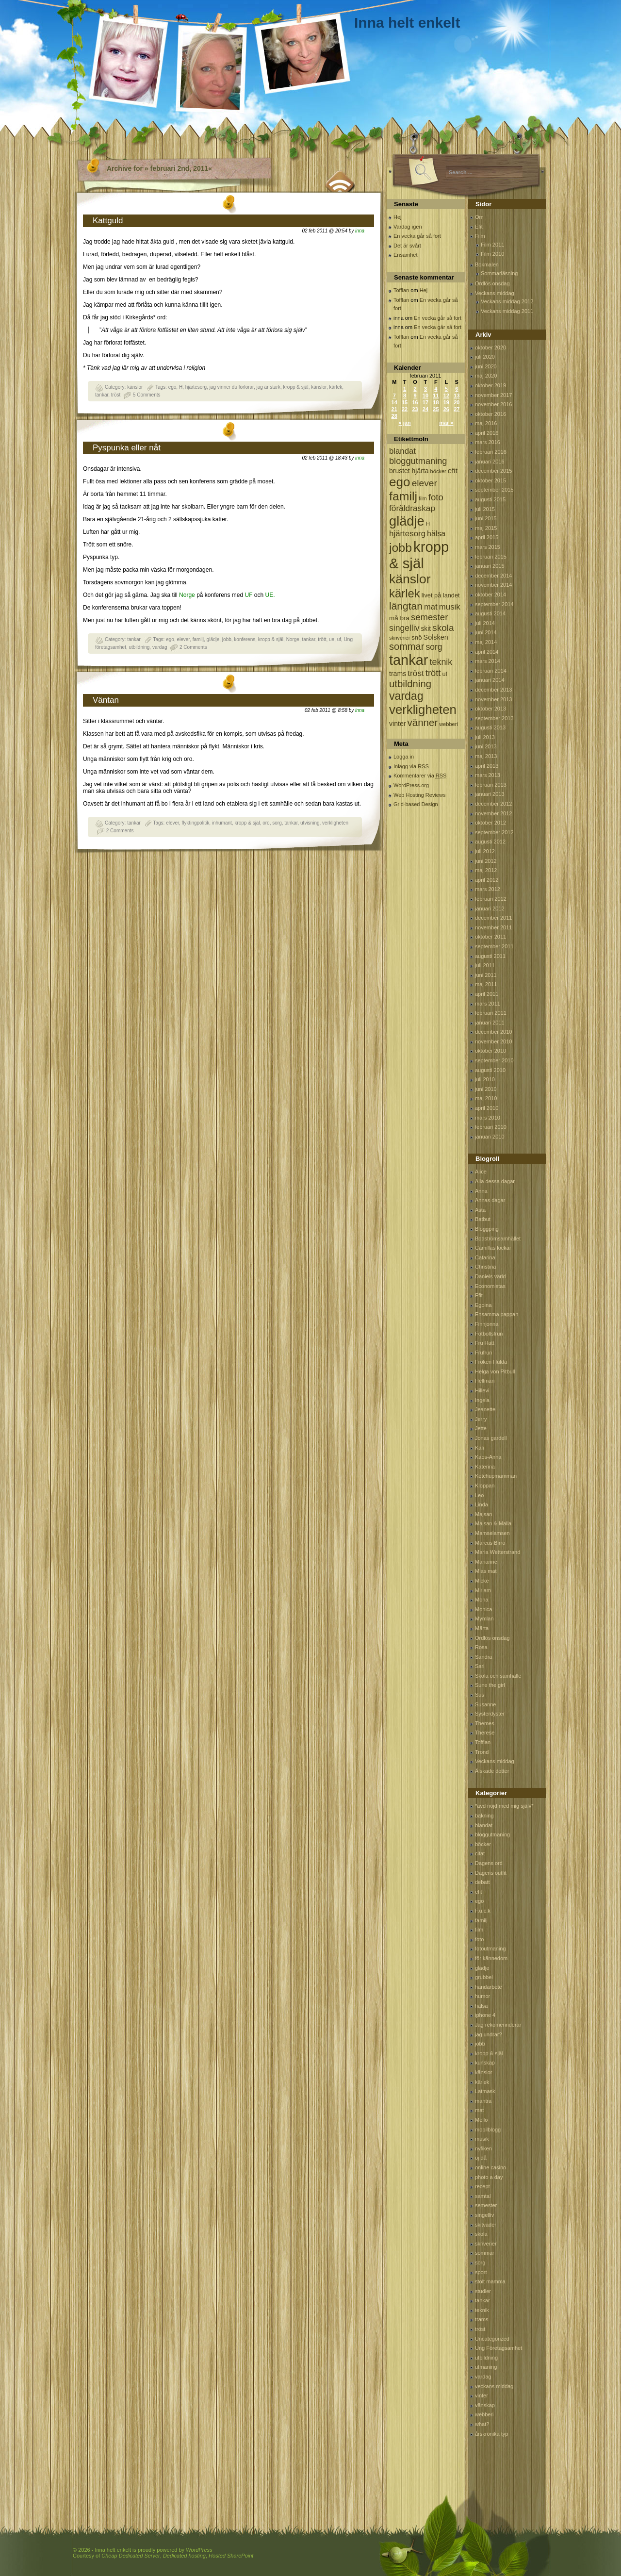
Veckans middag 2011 (507, 311)
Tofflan (401, 290)
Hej (397, 217)
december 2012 (493, 804)
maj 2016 (486, 423)
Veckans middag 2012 (507, 301)
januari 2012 (490, 908)
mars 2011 (487, 1004)
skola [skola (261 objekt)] (443, 628)
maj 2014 (486, 642)
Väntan (106, 700)
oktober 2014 (490, 594)
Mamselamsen (492, 1533)
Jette (481, 1428)
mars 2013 (487, 775)
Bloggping (487, 1229)
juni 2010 (486, 1089)
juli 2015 (485, 509)
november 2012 (493, 813)
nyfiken (483, 2148)
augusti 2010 (490, 1070)
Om (479, 217)
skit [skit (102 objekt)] (426, 628)
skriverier (486, 2243)
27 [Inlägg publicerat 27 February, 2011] (456, 409)
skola (481, 2234)
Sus (479, 1695)
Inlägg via (411, 766)
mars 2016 (487, 442)
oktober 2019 (490, 385)
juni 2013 (486, 746)
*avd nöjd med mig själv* (504, 1806)
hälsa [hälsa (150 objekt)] (436, 533)
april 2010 (486, 1108)
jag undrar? (488, 2034)
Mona (482, 1599)
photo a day (489, 2177)
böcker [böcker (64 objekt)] (438, 471)
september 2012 (494, 832)
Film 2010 (492, 254)
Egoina (483, 1305)
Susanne (485, 1704)
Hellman (484, 1381)
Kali (479, 1448)
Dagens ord (489, 1863)
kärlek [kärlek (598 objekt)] (404, 593)
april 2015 (486, 537)
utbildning (139, 647)
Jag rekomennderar (498, 2025)
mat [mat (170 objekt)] (431, 606)
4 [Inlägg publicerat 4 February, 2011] (435, 389)
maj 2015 (486, 528)
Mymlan (484, 1618)
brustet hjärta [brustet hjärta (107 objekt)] (409, 471)
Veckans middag (494, 293)
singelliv (484, 2215)
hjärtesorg (196, 387)
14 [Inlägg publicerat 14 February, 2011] (394, 402)
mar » (446, 423)
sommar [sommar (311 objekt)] (406, 646)
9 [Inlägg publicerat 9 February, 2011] (414, 395)
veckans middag (494, 2386)
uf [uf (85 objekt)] (444, 674)
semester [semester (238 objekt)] (429, 617)
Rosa (481, 1647)
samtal (482, 2196)
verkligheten (335, 823)
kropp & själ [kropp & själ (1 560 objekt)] (419, 555)
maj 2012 (486, 870)
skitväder (485, 2225)
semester (486, 2205)
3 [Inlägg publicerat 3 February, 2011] (425, 389)
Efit (479, 227)
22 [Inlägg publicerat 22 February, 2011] (405, 409)
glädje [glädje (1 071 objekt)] (407, 520)
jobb (226, 639)
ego (172, 387)
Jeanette (485, 1409)
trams (482, 2319)
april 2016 (486, 433)
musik (482, 2139)
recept (482, 2186)
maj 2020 (486, 376)
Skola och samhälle (498, 1676)
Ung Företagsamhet (498, 2348)
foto (479, 1939)
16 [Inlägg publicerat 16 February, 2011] (415, 402)
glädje (213, 639)
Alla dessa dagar (495, 1181)
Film (480, 236)
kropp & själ (295, 387)
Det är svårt (407, 245)
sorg (276, 823)
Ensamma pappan (496, 1314)
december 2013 (493, 690)
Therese (484, 1732)
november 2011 (493, 927)
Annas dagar (490, 1200)
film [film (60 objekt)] (423, 498)
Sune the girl (490, 1685)
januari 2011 (490, 1022)
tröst (115, 394)
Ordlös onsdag (492, 283)
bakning (484, 1815)
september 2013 (494, 718)
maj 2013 (486, 756)
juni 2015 (486, 518)
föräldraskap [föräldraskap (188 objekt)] (412, 508)
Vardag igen (407, 227)
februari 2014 (491, 671)
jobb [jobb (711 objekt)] (400, 547)
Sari (480, 1666)
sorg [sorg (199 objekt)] (433, 647)
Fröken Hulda (491, 1362)
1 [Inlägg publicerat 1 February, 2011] (404, 389)
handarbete (488, 1987)
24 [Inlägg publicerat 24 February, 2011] (425, 409)
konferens (244, 639)
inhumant (222, 823)
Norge (187, 595)
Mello (481, 2120)
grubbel (484, 1977)
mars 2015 (487, 547)
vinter (481, 2395)
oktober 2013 (490, 708)
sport (481, 2272)
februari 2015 (491, 557)
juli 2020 (485, 357)
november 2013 (493, 699)
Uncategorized (492, 2339)
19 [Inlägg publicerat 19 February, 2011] (446, 402)
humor (482, 1996)
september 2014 (494, 604)
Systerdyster (490, 1714)
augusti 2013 (490, 727)
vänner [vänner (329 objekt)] (423, 722)
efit (478, 1892)
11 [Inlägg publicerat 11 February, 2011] (436, 395)
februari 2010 (491, 1127)
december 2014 (493, 575)
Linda (481, 1504)
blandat (483, 1825)
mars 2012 (487, 889)
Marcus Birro (490, 1543)
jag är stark (268, 387)
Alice (481, 1171)
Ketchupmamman (496, 1476)
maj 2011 (486, 984)
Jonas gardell (491, 1438)
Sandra (483, 1657)
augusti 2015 (490, 499)
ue (331, 639)
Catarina (485, 1257)
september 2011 (494, 946)
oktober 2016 (490, 414)
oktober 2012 (490, 823)
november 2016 (493, 404)
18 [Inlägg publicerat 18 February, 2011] (436, 402)
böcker (483, 1844)
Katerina (485, 1467)
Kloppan (484, 1485)
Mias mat (486, 1571)
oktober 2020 (490, 347)
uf (339, 639)
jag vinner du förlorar (232, 387)
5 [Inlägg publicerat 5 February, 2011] (446, 389)
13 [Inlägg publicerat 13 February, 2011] (456, 395)
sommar (484, 2253)
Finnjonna (486, 1324)
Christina (485, 1267)
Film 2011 (492, 245)
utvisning (309, 823)
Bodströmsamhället (498, 1238)
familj (198, 639)
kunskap (485, 2062)
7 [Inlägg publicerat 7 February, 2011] (394, 395)
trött (322, 639)
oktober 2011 (490, 937)
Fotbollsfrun (489, 1334)
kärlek (336, 387)
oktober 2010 (490, 1051)
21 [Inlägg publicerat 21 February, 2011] (394, 409)
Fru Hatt (484, 1343)
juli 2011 (485, 965)
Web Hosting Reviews (419, 795)
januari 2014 (490, 680)
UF (249, 595)
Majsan (483, 1514)
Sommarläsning (499, 273)
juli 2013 (485, 737)
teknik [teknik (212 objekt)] (440, 662)
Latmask (485, 2091)
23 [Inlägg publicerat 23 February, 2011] (415, 409)
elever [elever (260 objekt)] (424, 483)
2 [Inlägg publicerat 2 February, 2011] (414, 389)
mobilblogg (488, 2129)
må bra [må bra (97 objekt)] (399, 618)
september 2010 (494, 1060)
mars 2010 (487, 1118)
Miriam (483, 1590)
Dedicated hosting (184, 2556)
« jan (405, 423)
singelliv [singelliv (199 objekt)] (404, 628)
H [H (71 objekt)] (428, 523)
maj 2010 (486, 1098)
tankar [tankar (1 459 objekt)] (408, 660)
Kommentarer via (419, 775)
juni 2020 (486, 366)
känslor (135, 387)
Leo (479, 1495)
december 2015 (493, 471)
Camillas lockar (493, 1248)
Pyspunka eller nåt (127, 447)
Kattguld (108, 220)
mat (479, 2110)
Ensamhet (405, 255)
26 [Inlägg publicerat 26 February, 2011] (446, 409)
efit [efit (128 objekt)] (453, 470)
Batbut (482, 1219)
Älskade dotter (492, 1771)
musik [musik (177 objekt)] (449, 606)
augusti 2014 (490, 613)
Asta (480, 1210)
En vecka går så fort (417, 236)
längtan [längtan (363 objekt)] (406, 605)
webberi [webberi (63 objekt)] (448, 724)
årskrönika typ (491, 2434)
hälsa (481, 2006)
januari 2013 (490, 794)
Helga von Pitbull (495, 1371)
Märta (482, 1628)
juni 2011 (486, 975)
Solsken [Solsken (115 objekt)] (436, 637)
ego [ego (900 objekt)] (399, 482)
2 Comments (193, 647)
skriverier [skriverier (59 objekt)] (399, 638)
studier (483, 2291)
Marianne (486, 1562)
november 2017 (493, 395)
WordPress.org (411, 785)
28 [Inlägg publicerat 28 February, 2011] (394, 416)
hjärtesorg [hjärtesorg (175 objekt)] (407, 533)
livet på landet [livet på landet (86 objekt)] (441, 595)
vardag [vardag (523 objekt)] (406, 696)
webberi (484, 2414)
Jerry (481, 1419)
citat (480, 1853)
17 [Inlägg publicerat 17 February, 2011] (425, 402)
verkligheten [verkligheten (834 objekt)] (423, 709)
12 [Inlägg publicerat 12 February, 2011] (446, 395)
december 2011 (493, 918)
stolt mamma (490, 2281)
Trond (482, 1752)
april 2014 (486, 652)
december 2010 (493, 1032)
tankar (101, 394)
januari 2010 (490, 1136)
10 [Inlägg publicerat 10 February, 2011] (425, 395)
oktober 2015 (490, 480)
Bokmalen (487, 264)
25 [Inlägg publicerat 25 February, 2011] (436, 409)
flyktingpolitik (195, 823)
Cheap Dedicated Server (130, 2556)
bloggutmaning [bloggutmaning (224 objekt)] (418, 461)
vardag (159, 647)
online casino (490, 2167)
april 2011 (486, 994)
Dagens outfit (491, 1873)
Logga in (403, 757)
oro (265, 823)
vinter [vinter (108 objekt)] (397, 723)
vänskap (485, 2405)
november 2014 (493, 585)
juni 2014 (486, 632)
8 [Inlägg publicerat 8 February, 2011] (404, 395)
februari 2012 (491, 899)
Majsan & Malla (493, 1523)
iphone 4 (485, 2015)
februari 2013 (491, 785)
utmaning (486, 2367)
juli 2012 (485, 851)
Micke (482, 1581)
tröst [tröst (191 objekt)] (416, 673)
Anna (481, 1191)
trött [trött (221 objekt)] (433, 673)
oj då (481, 2158)
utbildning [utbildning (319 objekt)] (410, 683)
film (479, 1929)
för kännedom (491, 1958)
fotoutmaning (490, 1948)
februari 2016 (491, 452)
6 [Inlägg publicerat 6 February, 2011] (456, 389)
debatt (482, 1882)
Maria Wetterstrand (497, 1552)
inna (359, 230)
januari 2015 (490, 566)
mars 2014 (487, 661)
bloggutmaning (492, 1834)
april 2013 (486, 766)
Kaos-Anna (488, 1457)
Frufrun (483, 1352)
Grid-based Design (415, 804)
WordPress (199, 2550)
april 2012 (486, 880)
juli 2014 (485, 623)
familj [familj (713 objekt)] (403, 496)
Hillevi (482, 1390)
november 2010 (493, 1041)
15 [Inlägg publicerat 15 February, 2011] (405, 402)
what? (482, 2424)
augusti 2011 (490, 956)
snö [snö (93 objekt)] (416, 637)
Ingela (482, 1400)
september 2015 (494, 490)
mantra (483, 2101)
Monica (483, 1609)
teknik (482, 2310)
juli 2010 (485, 1079)
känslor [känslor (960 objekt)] (410, 579)
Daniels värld (490, 1276)
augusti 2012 (490, 841)
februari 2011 (491, 1013)
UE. (270, 595)
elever (183, 639)
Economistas (490, 1286)
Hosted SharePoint (231, 2556)
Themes (484, 1723)
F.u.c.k (482, 1911)
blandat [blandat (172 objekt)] (402, 451)
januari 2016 (490, 461)
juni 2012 (486, 861)
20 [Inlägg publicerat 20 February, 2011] (456, 402)
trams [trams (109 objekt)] (397, 673)
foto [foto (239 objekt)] (435, 497)
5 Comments (147, 394)
